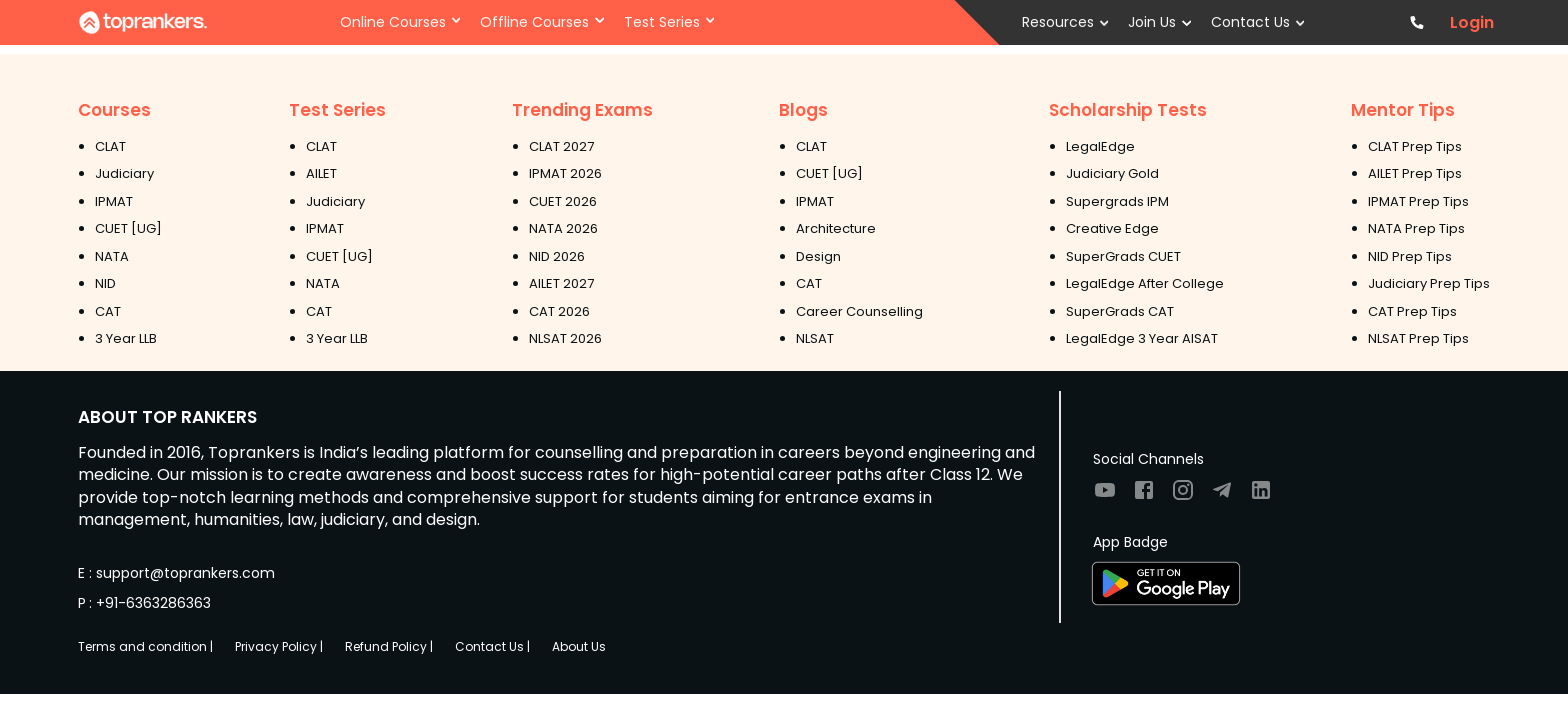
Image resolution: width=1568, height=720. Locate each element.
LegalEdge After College (1145, 283)
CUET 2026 (563, 201)
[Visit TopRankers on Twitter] (1222, 496)
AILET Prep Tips (1415, 173)
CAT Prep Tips (1412, 311)
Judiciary (124, 173)
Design (818, 256)
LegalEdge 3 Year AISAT (1142, 338)
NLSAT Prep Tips (1418, 338)
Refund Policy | (389, 646)
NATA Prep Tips (1416, 228)
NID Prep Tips (1410, 256)
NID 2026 (557, 256)
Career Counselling (859, 311)
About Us (579, 646)
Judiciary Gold (1112, 173)
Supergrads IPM (1117, 201)
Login (1472, 23)
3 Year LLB (126, 338)
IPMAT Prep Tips (1418, 201)
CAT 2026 (559, 311)
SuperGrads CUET (1123, 256)
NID (105, 283)
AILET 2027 (561, 283)
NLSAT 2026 (565, 338)
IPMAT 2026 (565, 173)
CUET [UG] (128, 228)
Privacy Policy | (279, 646)
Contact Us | (492, 646)
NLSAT (815, 338)
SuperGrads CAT (1120, 311)
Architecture (836, 228)
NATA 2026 (563, 228)
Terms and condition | (145, 646)
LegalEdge (1100, 146)
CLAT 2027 (561, 146)
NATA (112, 256)
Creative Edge (1112, 228)
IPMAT (114, 201)
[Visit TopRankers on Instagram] (1183, 496)
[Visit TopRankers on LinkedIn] (1261, 496)
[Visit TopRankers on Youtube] (1105, 496)
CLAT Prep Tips (1415, 146)
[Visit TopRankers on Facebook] (1144, 496)
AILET (321, 173)
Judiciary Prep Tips (1429, 283)
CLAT (110, 146)
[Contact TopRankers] (1417, 22)
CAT (108, 311)
